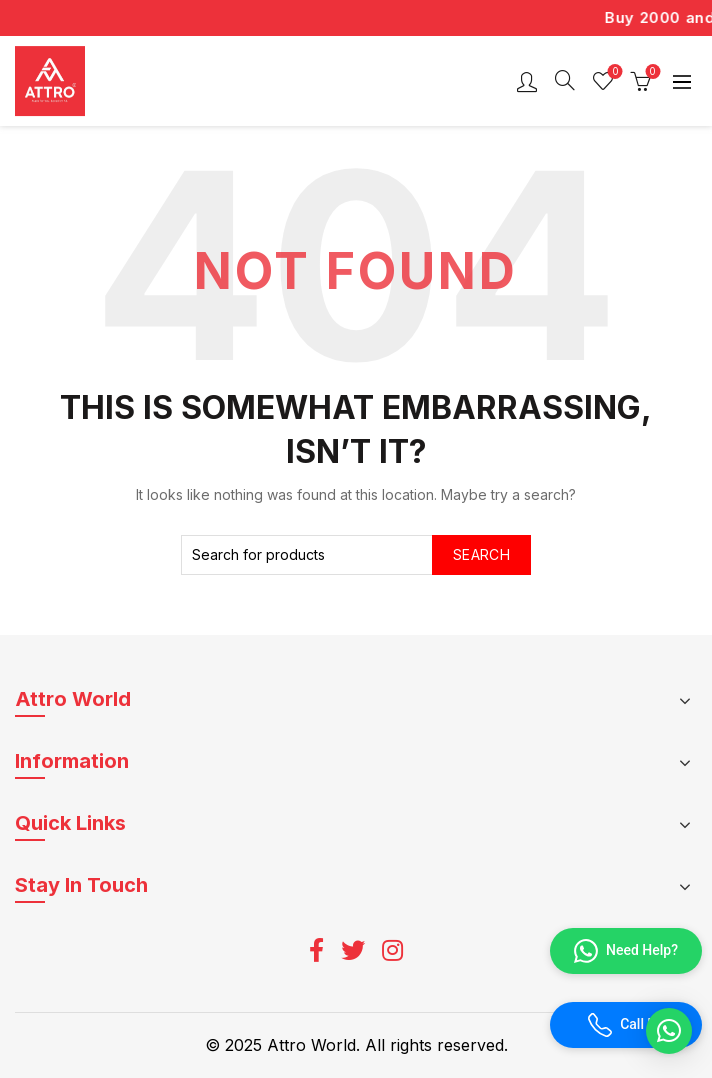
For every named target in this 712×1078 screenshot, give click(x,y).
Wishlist (613, 72)
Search (481, 554)
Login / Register (527, 81)
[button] (669, 1031)
